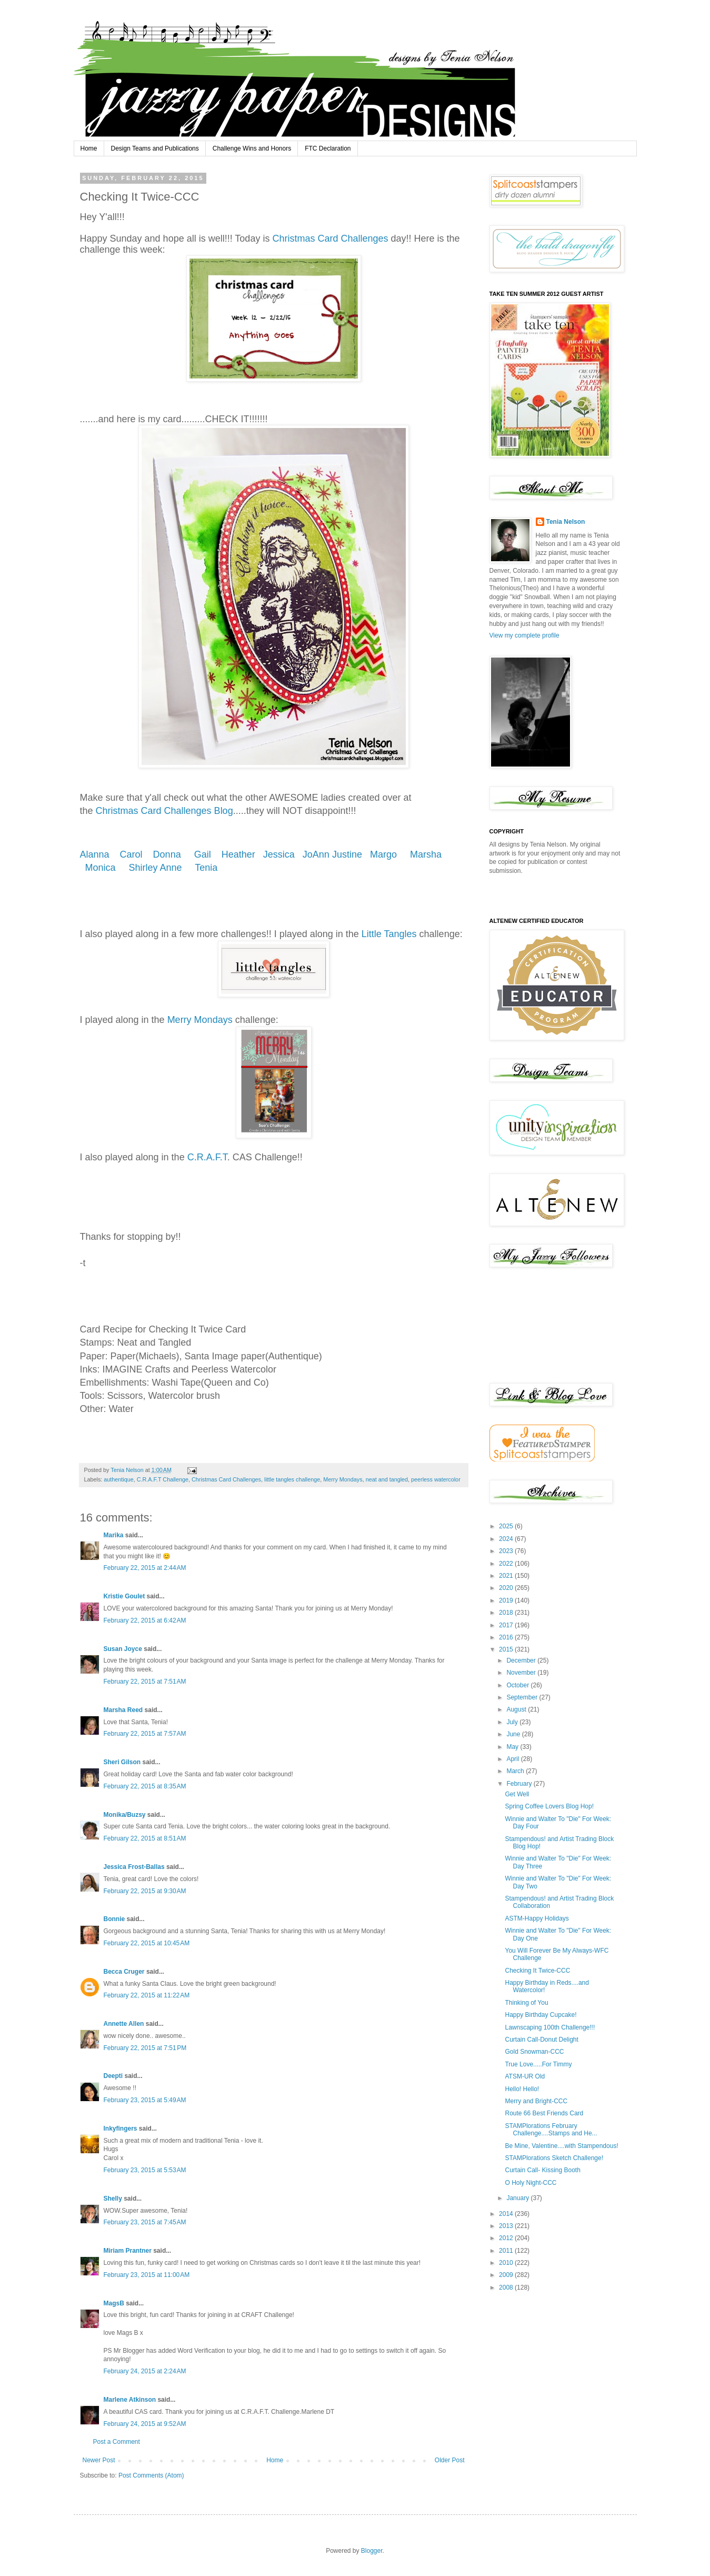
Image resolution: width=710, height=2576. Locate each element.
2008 (507, 2287)
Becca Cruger (124, 1971)
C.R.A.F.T (207, 1157)
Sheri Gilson (122, 1762)
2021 (507, 1575)
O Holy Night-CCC (530, 2182)
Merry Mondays (200, 1020)
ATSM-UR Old (525, 2076)
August (517, 1709)
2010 (507, 2262)
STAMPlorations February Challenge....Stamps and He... (551, 2129)
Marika (114, 1535)
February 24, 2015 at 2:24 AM (145, 2371)
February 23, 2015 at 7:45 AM (145, 2222)
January (518, 2198)
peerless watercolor (436, 1479)
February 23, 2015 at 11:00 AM (147, 2275)
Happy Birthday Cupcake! (540, 2014)
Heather (238, 854)
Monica (100, 867)
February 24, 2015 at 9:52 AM (145, 2424)
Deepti (113, 2076)
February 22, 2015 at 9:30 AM (145, 1891)
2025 (507, 1526)
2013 (507, 2226)
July (512, 1722)
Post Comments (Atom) (151, 2475)
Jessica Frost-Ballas (134, 1867)
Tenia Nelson (565, 521)
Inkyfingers (120, 2128)
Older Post (450, 2460)
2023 (507, 1551)
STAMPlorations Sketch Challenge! (554, 2158)
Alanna (96, 854)
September (522, 1697)
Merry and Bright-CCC (536, 2101)
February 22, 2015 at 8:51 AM (145, 1838)
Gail (204, 854)
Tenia (206, 867)
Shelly (113, 2198)
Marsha (427, 854)
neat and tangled (387, 1479)
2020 (507, 1588)
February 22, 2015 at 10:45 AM (147, 1943)
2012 (507, 2238)
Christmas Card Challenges (330, 238)
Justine (347, 854)
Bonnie (114, 1919)
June (514, 1734)
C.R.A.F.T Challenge (162, 1479)
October (518, 1685)
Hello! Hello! (522, 2089)
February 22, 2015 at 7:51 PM (145, 2048)
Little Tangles (389, 934)
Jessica (278, 854)
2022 (507, 1563)
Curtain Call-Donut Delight (541, 2039)
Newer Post (99, 2460)
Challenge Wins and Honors (252, 148)
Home (89, 148)
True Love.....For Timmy (538, 2064)
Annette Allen (124, 2023)
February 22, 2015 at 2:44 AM (145, 1568)
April (513, 1759)
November (521, 1672)
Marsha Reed (123, 1710)
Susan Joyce (123, 1649)
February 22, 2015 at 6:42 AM (145, 1620)
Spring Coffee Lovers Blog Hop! (549, 1806)
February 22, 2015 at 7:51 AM (145, 1681)
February (519, 1783)
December (521, 1660)
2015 (507, 1649)
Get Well (517, 1794)
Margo (386, 854)
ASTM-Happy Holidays (536, 1918)
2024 (507, 1539)
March (516, 1771)
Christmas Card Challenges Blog (164, 810)
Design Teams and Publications (155, 148)
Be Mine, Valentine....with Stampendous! (561, 2146)
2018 (507, 1612)
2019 (507, 1600)
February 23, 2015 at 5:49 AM (145, 2100)
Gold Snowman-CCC (534, 2051)
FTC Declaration (328, 148)
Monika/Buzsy (125, 1814)
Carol (132, 854)
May (513, 1747)
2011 (507, 2250)
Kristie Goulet (124, 1596)
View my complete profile (524, 635)
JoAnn (316, 854)
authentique (118, 1479)
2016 (507, 1637)
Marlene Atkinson (130, 2399)
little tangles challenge (292, 1479)
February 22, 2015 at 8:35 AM (145, 1786)
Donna (168, 854)
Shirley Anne (157, 867)
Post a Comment (116, 2441)
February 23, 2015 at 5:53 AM (145, 2170)
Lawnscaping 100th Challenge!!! (550, 2027)
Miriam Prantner (128, 2250)
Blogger (372, 2550)
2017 (507, 1625)
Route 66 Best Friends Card (544, 2113)
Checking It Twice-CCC (537, 1970)
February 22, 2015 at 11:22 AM (147, 1995)
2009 (507, 2275)
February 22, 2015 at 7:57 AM (145, 1733)
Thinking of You (526, 2002)
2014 (507, 2213)
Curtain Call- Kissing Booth (542, 2170)
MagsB (114, 2303)
